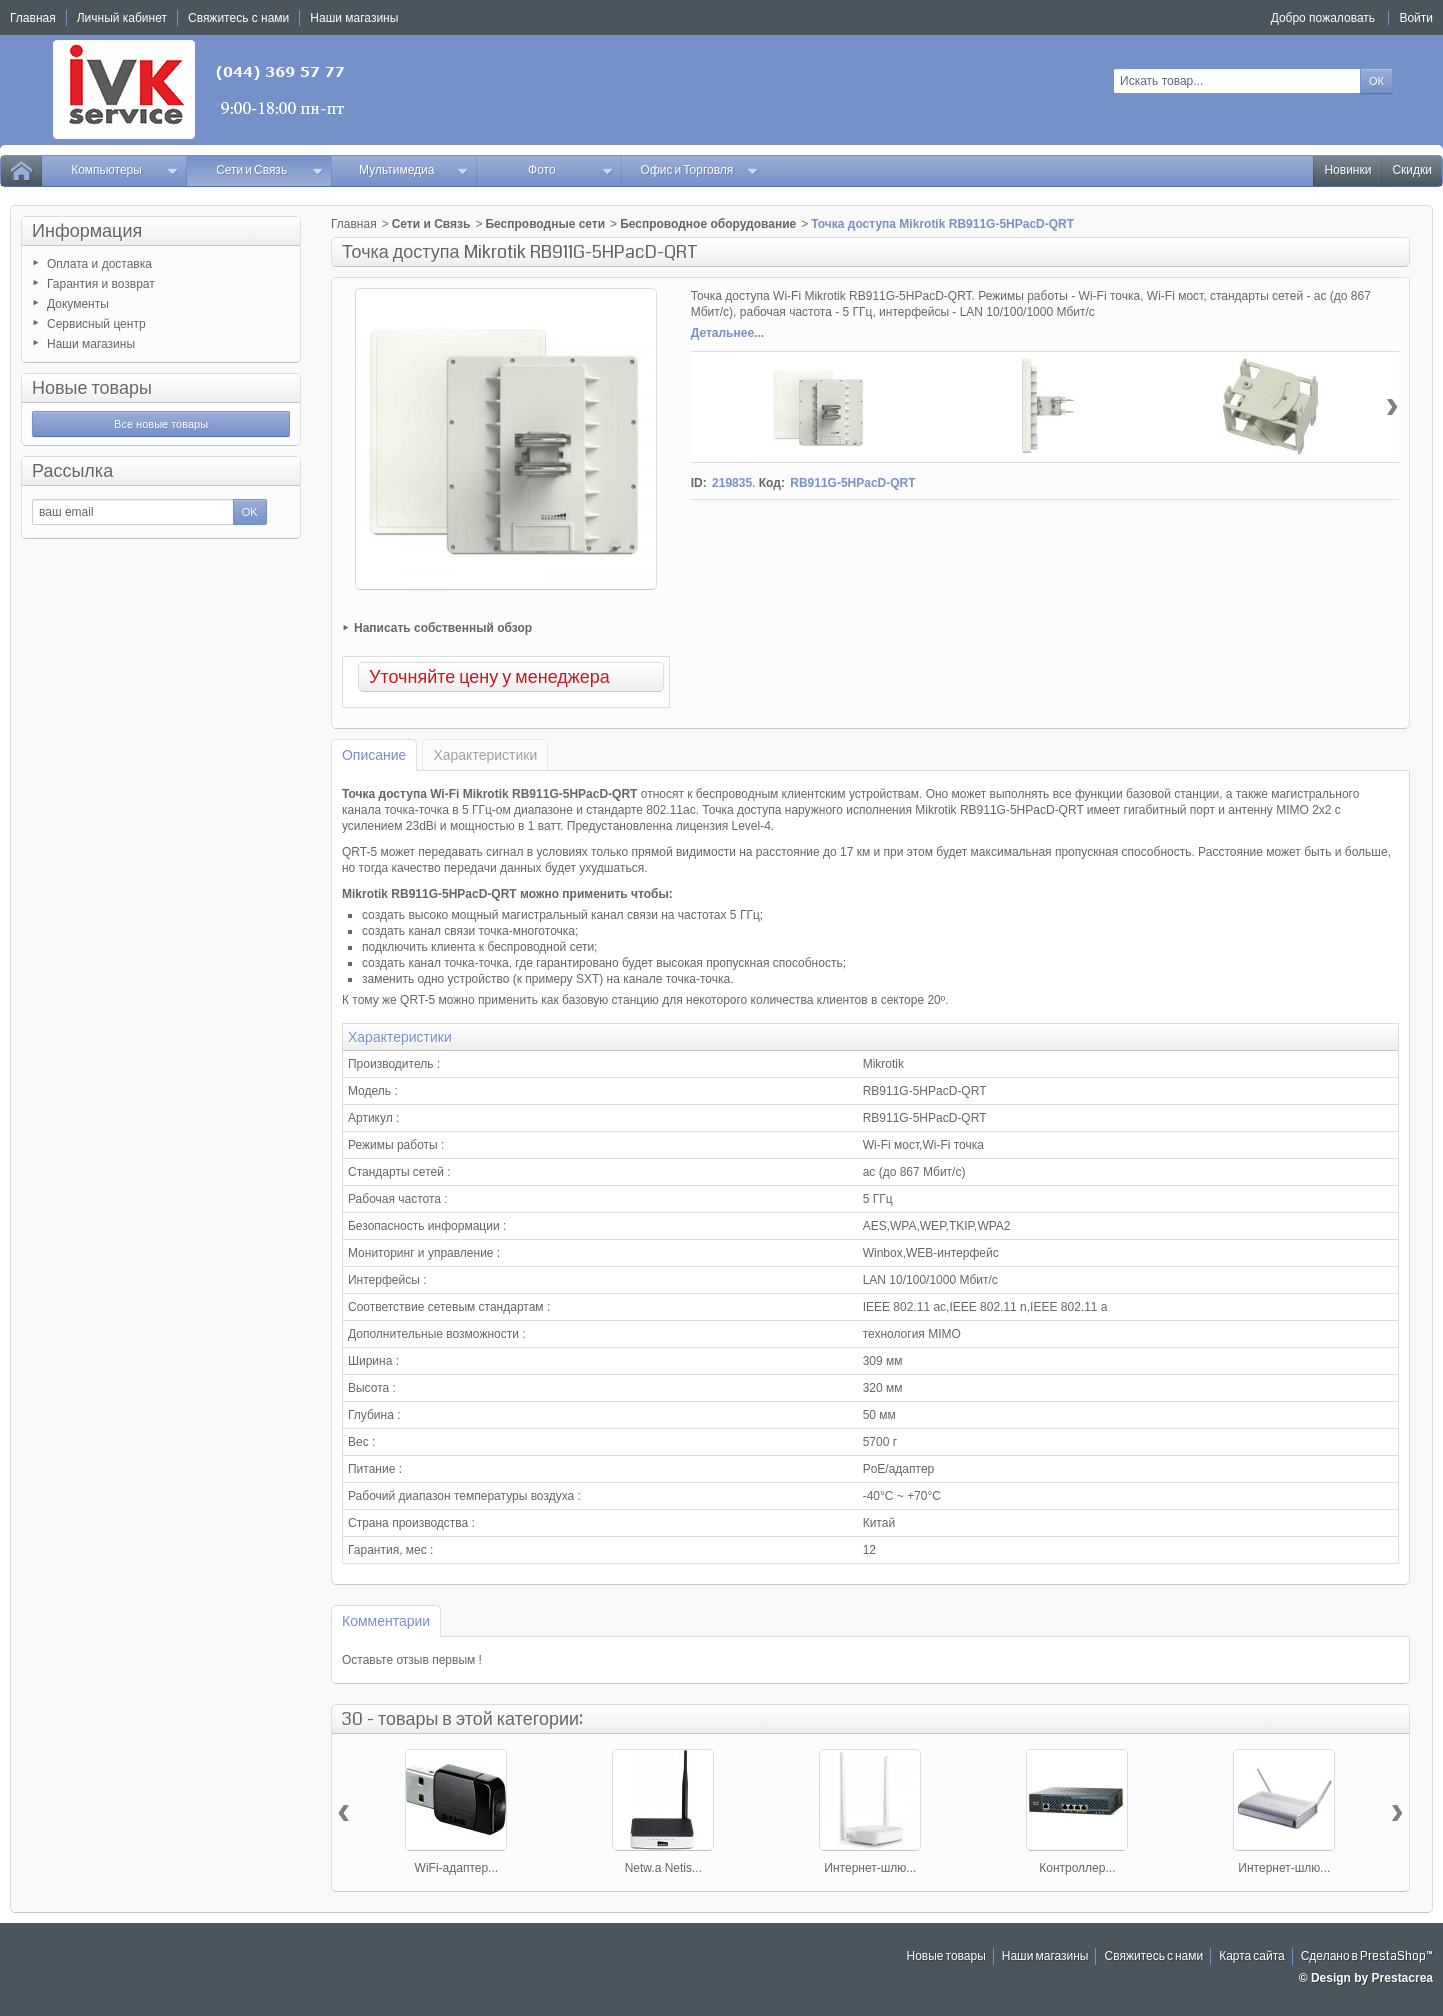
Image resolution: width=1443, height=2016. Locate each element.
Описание (374, 755)
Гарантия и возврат (101, 284)
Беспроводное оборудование (708, 224)
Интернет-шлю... (870, 1868)
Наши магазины (91, 344)
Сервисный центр (96, 324)
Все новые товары (161, 424)
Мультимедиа (413, 170)
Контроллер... (1077, 1868)
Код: (772, 483)
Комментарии (386, 1621)
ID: (699, 483)
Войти (1416, 18)
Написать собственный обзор (443, 628)
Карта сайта (1252, 1956)
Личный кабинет (122, 18)
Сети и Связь (269, 170)
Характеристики (485, 755)
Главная (354, 224)
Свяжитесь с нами (1153, 1956)
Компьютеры (124, 170)
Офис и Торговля (700, 170)
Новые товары (92, 388)
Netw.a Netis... (663, 1868)
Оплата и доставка (99, 264)
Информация (87, 231)
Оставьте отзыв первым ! (412, 1660)
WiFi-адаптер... (457, 1868)
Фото (570, 170)
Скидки (1412, 170)
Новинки (1347, 170)
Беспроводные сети (545, 224)
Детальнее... (727, 333)
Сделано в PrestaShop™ (1367, 1956)
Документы (78, 304)
